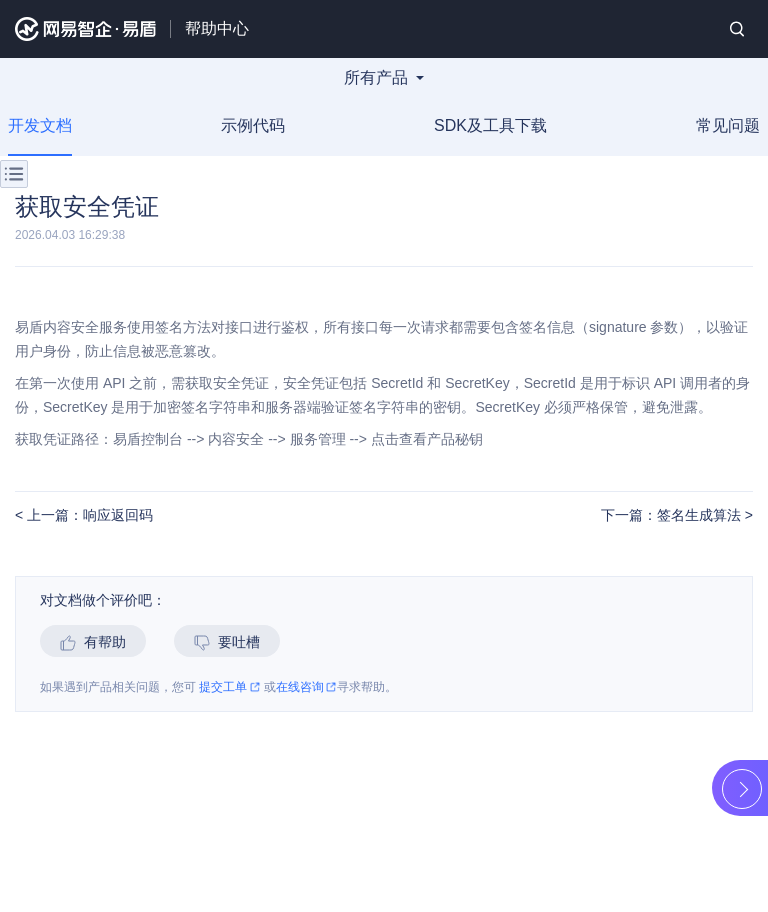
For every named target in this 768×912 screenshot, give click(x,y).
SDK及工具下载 (490, 125)
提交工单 (229, 687)
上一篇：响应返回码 (88, 515)
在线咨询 (306, 687)
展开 (742, 789)
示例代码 (253, 125)
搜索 (737, 29)
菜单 (14, 174)
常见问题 (728, 125)
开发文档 (40, 125)
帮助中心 (217, 28)
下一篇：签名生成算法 (673, 515)
